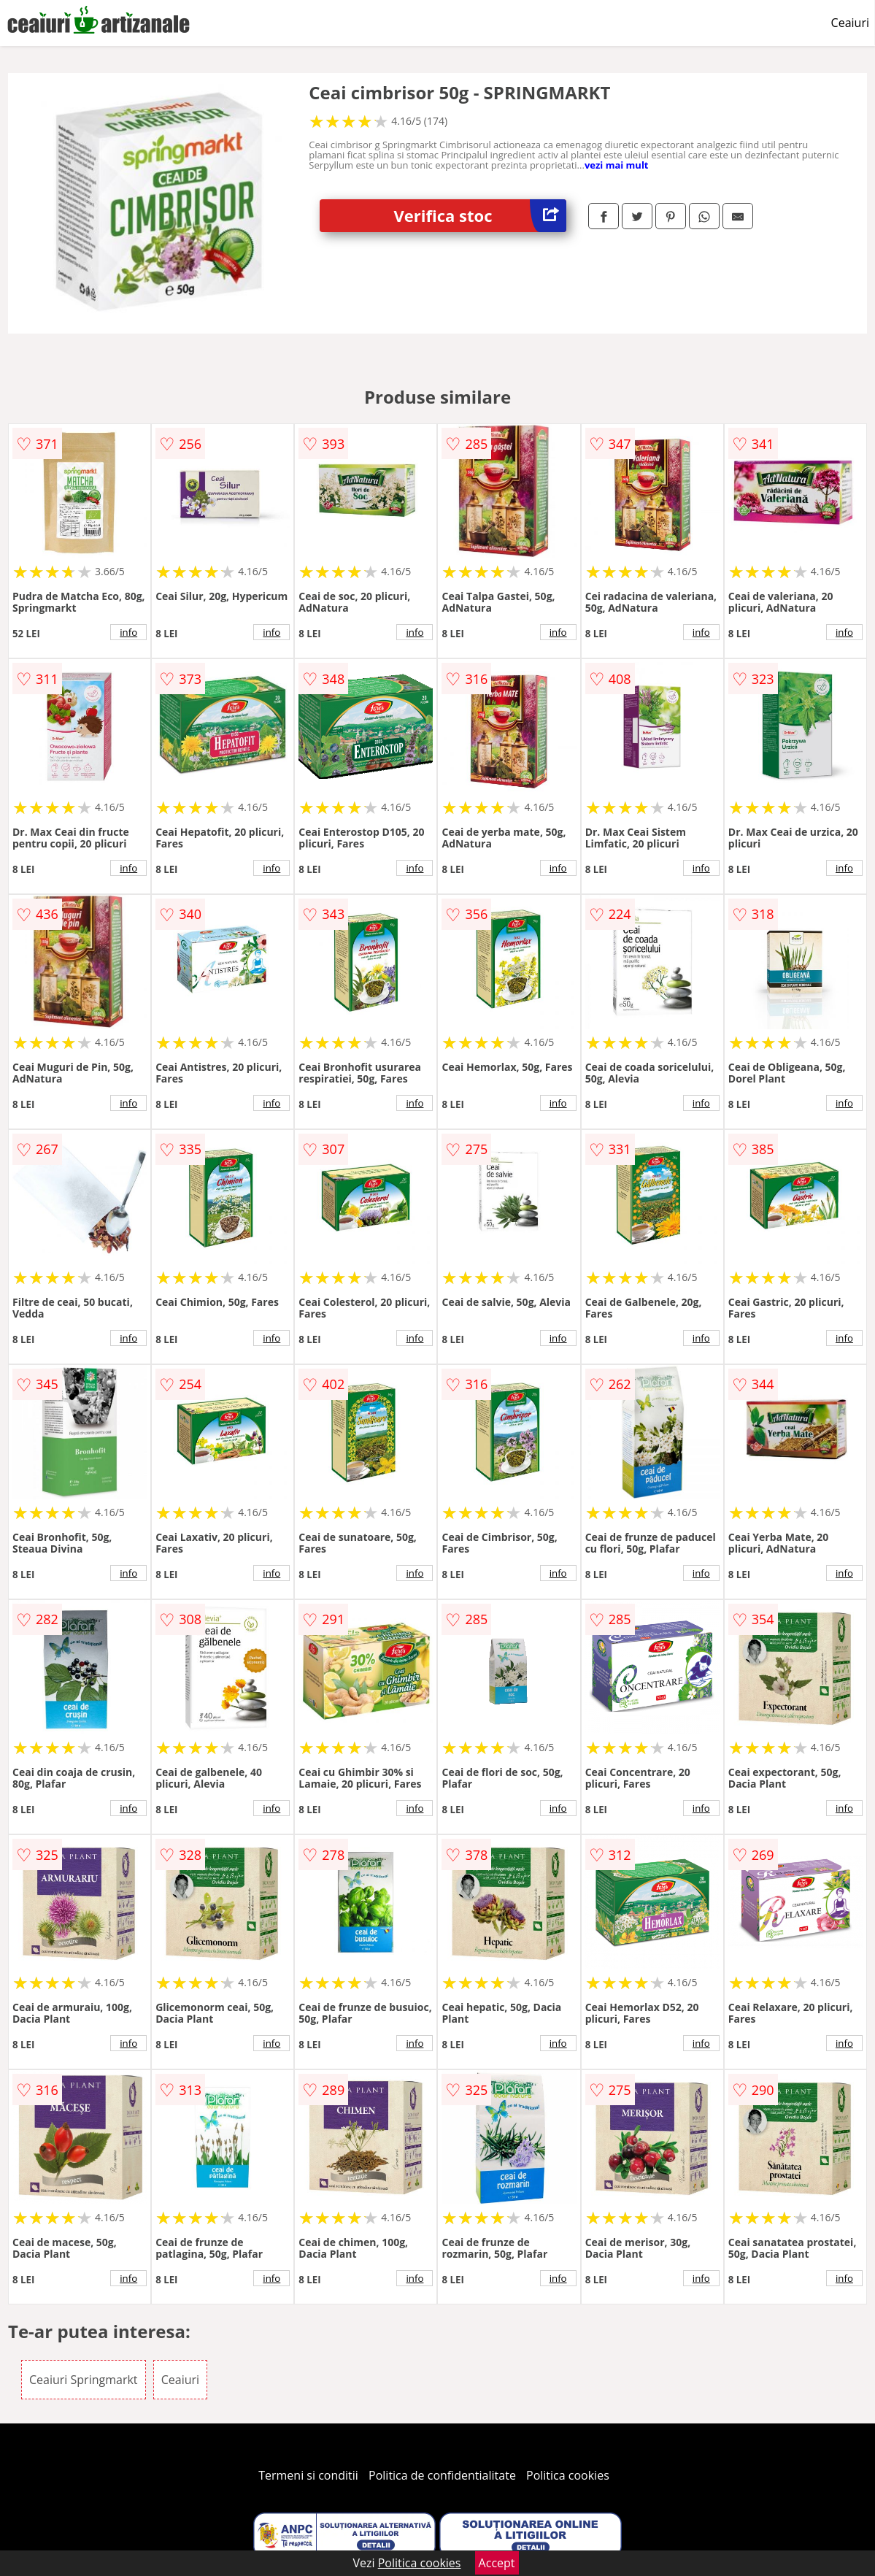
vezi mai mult (617, 165)
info (128, 632)
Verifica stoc (480, 215)
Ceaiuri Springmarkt (83, 2380)
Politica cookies (567, 2475)
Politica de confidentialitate (442, 2475)
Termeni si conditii (308, 2475)
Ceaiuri (850, 23)
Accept (497, 2563)
